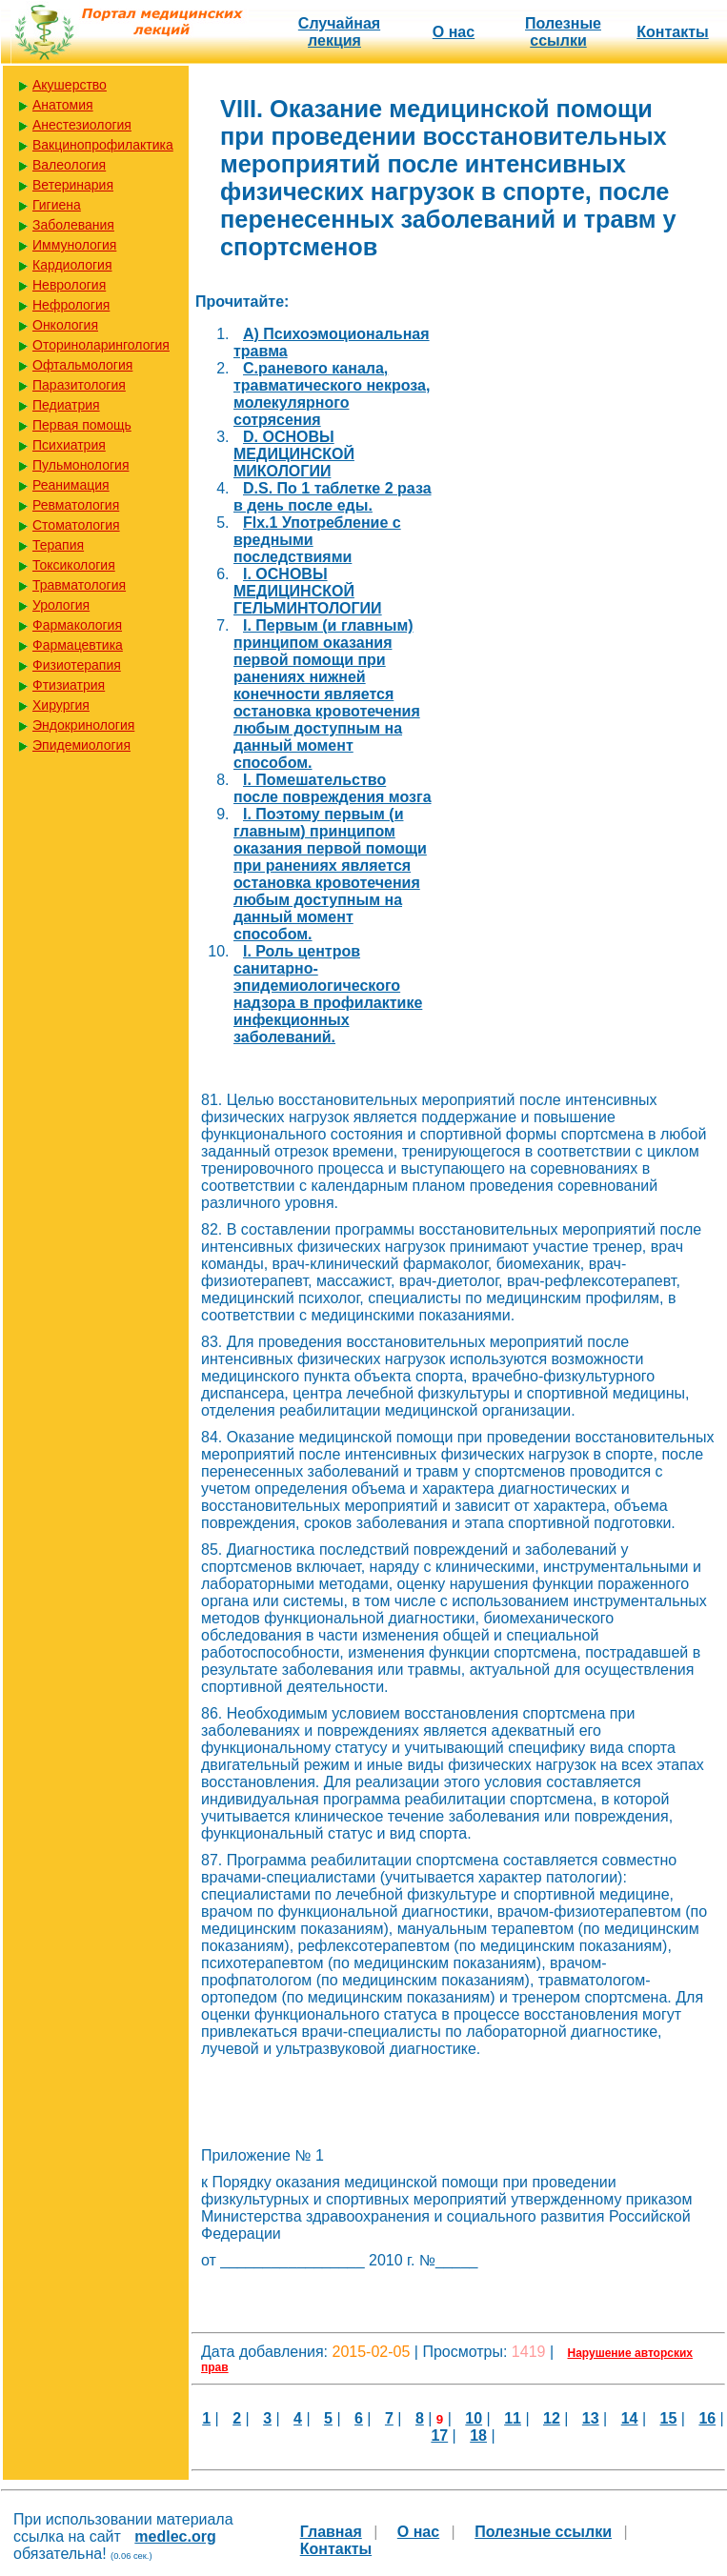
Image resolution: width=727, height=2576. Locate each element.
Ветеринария (72, 184)
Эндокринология (83, 725)
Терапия (58, 545)
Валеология (69, 164)
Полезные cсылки (563, 32)
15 (668, 2418)
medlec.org (174, 2536)
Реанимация (71, 485)
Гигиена (56, 204)
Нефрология (71, 304)
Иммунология (74, 244)
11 (512, 2418)
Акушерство (69, 84)
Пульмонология (80, 465)
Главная (331, 2532)
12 (551, 2418)
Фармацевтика (77, 645)
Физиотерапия (76, 665)
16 (707, 2418)
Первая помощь (81, 425)
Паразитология (79, 384)
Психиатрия (69, 445)
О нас (454, 32)
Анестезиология (81, 124)
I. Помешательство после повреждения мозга (332, 788)
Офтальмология (82, 364)
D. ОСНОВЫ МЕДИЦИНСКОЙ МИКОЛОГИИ (293, 454)
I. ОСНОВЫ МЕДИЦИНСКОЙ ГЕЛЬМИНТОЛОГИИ (307, 591)
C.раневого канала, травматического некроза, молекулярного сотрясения (331, 394)
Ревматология (75, 505)
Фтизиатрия (68, 685)
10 (473, 2418)
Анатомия (62, 104)
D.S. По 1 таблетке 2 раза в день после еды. (332, 496)
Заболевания (73, 224)
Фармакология (77, 625)
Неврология (69, 284)
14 (629, 2418)
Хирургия (61, 705)
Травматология (79, 585)
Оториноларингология (101, 344)
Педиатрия (66, 405)
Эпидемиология (81, 745)
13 (590, 2418)
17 (439, 2435)
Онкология (65, 324)
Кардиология (72, 264)
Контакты (672, 32)
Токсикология (73, 565)
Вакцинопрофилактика (102, 144)
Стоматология (76, 525)
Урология (61, 605)
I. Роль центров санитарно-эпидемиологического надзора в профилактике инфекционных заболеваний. (327, 994)
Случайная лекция (339, 32)
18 (478, 2435)
